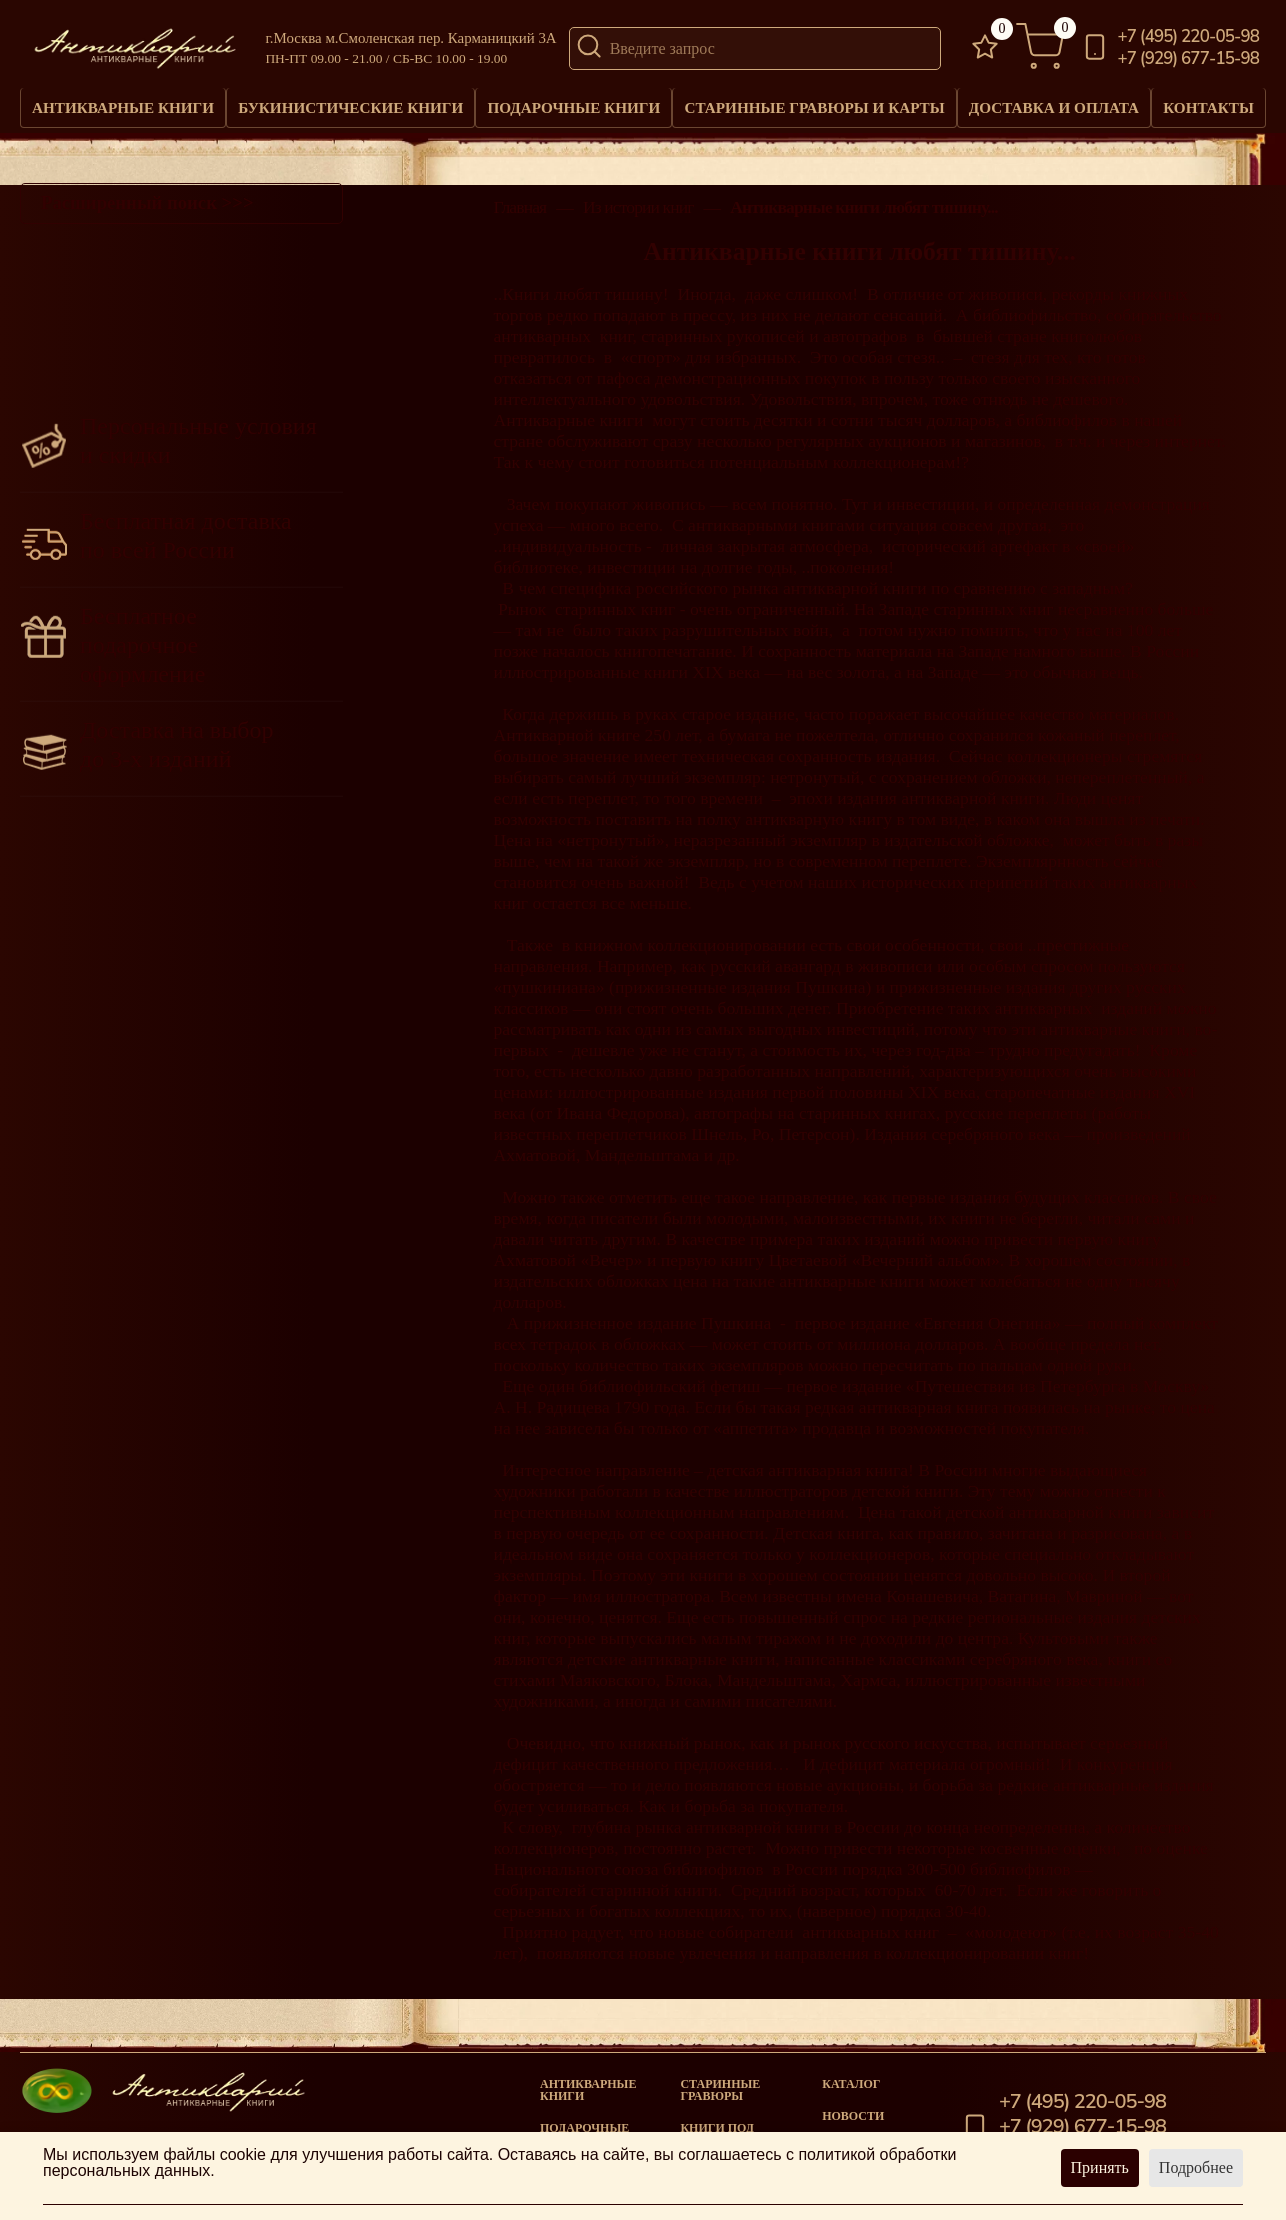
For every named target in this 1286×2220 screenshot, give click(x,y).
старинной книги (654, 1900)
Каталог (851, 2084)
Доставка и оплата (1049, 112)
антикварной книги (973, 808)
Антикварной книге (566, 745)
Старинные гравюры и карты (811, 112)
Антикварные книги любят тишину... (863, 218)
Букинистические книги (349, 112)
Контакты (1206, 105)
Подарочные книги (572, 112)
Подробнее (1196, 2167)
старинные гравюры (720, 2090)
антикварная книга (931, 1417)
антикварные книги (1113, 1039)
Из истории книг (638, 218)
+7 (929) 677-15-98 (1189, 59)
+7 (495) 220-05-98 (1189, 37)
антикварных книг (562, 346)
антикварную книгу (816, 829)
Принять (1100, 2167)
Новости (853, 2116)
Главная (519, 218)
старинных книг (615, 619)
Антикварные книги (123, 112)
